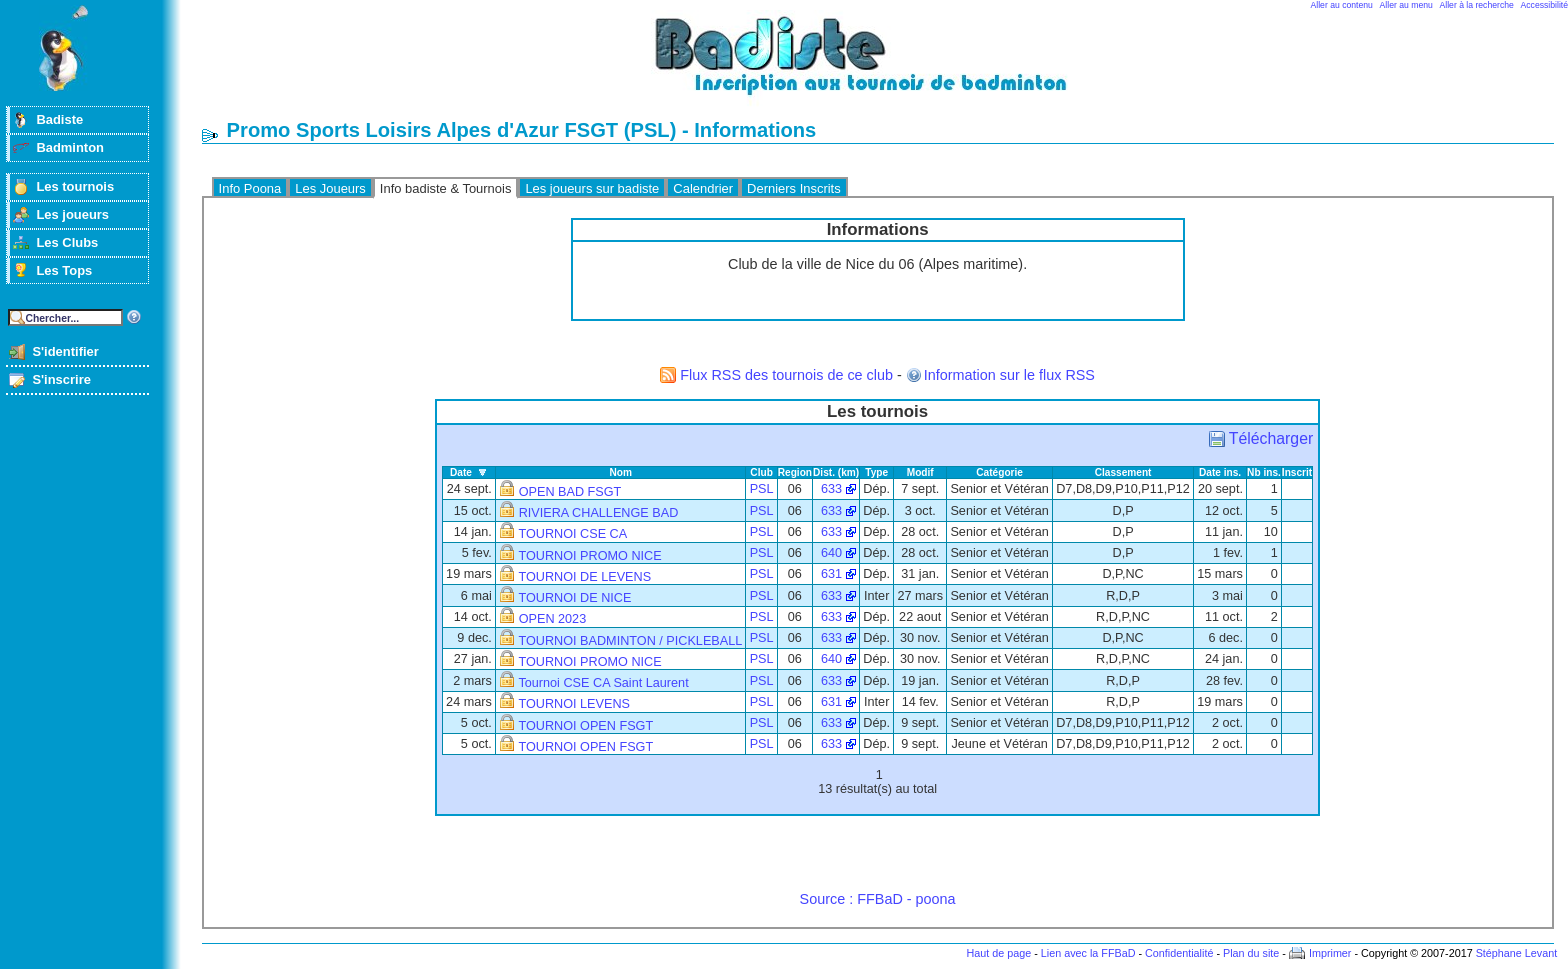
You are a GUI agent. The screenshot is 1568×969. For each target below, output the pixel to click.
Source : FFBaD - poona (878, 899)
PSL (762, 489)
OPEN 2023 (553, 619)
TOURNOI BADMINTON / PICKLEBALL (630, 641)
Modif (920, 472)
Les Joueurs (330, 188)
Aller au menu (1406, 5)
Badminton (70, 147)
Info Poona (250, 188)
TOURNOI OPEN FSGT (585, 726)
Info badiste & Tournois (446, 188)
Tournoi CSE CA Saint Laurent (603, 683)
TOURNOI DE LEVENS (584, 577)
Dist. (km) (836, 472)
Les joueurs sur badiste (592, 188)
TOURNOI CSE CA (572, 534)
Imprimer (1330, 953)
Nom (620, 472)
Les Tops (64, 270)
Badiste (59, 119)
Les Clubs (67, 242)
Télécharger (1271, 438)
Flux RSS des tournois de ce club (786, 375)
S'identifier (65, 351)
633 (831, 489)
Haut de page (998, 953)
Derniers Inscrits (794, 188)
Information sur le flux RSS (1009, 375)
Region (795, 472)
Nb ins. (1264, 472)
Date (461, 472)
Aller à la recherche (1477, 5)
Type (876, 472)
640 (831, 553)
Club (761, 472)
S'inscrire (61, 379)
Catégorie (999, 472)
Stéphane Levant (1517, 953)
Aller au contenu (1342, 5)
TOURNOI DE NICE (574, 598)
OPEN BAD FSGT (570, 492)
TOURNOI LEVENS (574, 704)
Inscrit (1297, 472)
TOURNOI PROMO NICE (589, 556)
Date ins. (1220, 472)
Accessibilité (1544, 5)
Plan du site (1251, 953)
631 (831, 574)
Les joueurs (72, 214)
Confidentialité (1179, 953)
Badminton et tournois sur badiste (885, 65)
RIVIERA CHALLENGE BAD (599, 513)
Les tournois (75, 186)
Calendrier (703, 188)
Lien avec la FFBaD (1088, 953)
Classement (1123, 472)
